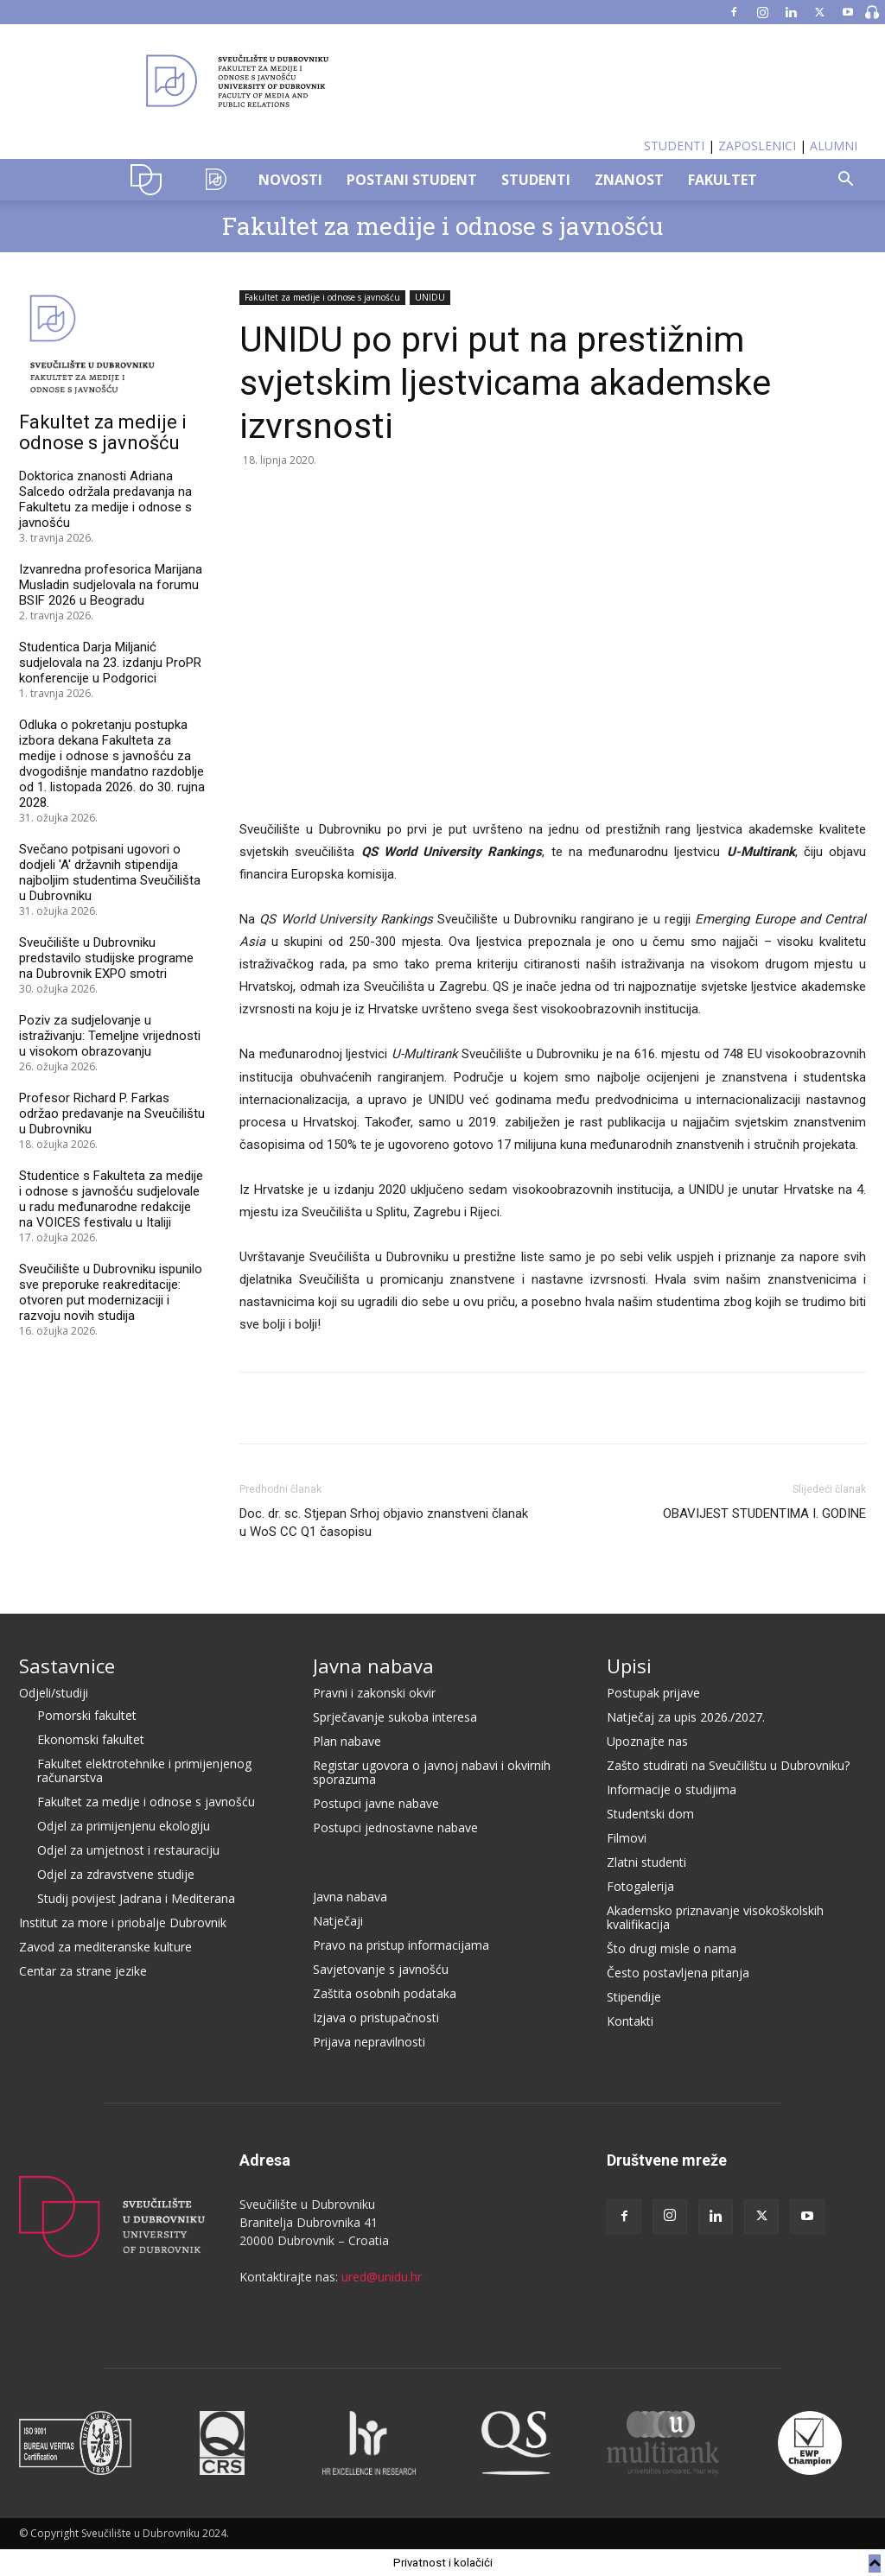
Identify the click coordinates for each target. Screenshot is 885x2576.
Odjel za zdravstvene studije (115, 1874)
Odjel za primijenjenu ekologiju (123, 1826)
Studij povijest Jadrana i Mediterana (136, 1898)
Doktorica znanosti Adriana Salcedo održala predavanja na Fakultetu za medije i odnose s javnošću (105, 499)
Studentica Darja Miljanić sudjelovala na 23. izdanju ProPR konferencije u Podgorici (110, 662)
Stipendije (634, 1997)
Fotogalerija (640, 1886)
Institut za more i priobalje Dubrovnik (122, 1922)
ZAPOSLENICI (757, 145)
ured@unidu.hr (381, 2276)
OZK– (216, 179)
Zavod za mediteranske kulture (105, 1946)
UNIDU (151, 179)
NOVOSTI (290, 179)
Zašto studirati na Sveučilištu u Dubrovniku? (728, 1765)
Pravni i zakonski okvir (374, 1693)
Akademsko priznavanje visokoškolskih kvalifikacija (715, 1917)
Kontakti (630, 2021)
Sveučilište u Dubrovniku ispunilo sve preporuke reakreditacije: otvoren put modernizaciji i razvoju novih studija (110, 1292)
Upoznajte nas (647, 1741)
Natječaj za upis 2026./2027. (686, 1717)
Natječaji (338, 1921)
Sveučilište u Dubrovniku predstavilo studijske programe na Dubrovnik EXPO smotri (106, 958)
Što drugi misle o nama (671, 1948)
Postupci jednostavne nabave (395, 1827)
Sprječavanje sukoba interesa (395, 1717)
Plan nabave (347, 1741)
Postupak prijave (653, 1693)
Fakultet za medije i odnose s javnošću (442, 226)
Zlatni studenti (646, 1862)
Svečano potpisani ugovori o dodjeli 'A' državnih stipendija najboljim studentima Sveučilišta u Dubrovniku (110, 872)
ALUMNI (833, 145)
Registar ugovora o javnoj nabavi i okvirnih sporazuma (432, 1772)
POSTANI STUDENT (412, 179)
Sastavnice (67, 1665)
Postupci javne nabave (376, 1803)
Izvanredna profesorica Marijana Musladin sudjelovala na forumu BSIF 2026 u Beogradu (110, 585)
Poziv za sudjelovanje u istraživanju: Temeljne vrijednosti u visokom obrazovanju (110, 1035)
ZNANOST (629, 179)
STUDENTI (674, 145)
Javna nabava (373, 1665)
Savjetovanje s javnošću (381, 1969)
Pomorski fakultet (87, 1715)
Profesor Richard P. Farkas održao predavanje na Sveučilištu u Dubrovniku (112, 1113)
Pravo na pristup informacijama (401, 1945)
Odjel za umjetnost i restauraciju (128, 1850)
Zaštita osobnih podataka (384, 1993)
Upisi (629, 1665)
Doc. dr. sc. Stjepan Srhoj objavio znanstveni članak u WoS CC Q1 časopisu (383, 1522)
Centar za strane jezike (83, 1971)
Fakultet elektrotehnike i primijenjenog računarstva (144, 1770)
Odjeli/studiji (53, 1693)
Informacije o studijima (671, 1789)
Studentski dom (650, 1813)
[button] (845, 181)
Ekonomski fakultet (90, 1739)
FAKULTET (722, 179)
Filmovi (626, 1838)
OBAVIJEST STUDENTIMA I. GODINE (764, 1513)
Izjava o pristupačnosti (376, 2017)
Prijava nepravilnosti (369, 2042)
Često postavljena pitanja (678, 1972)
